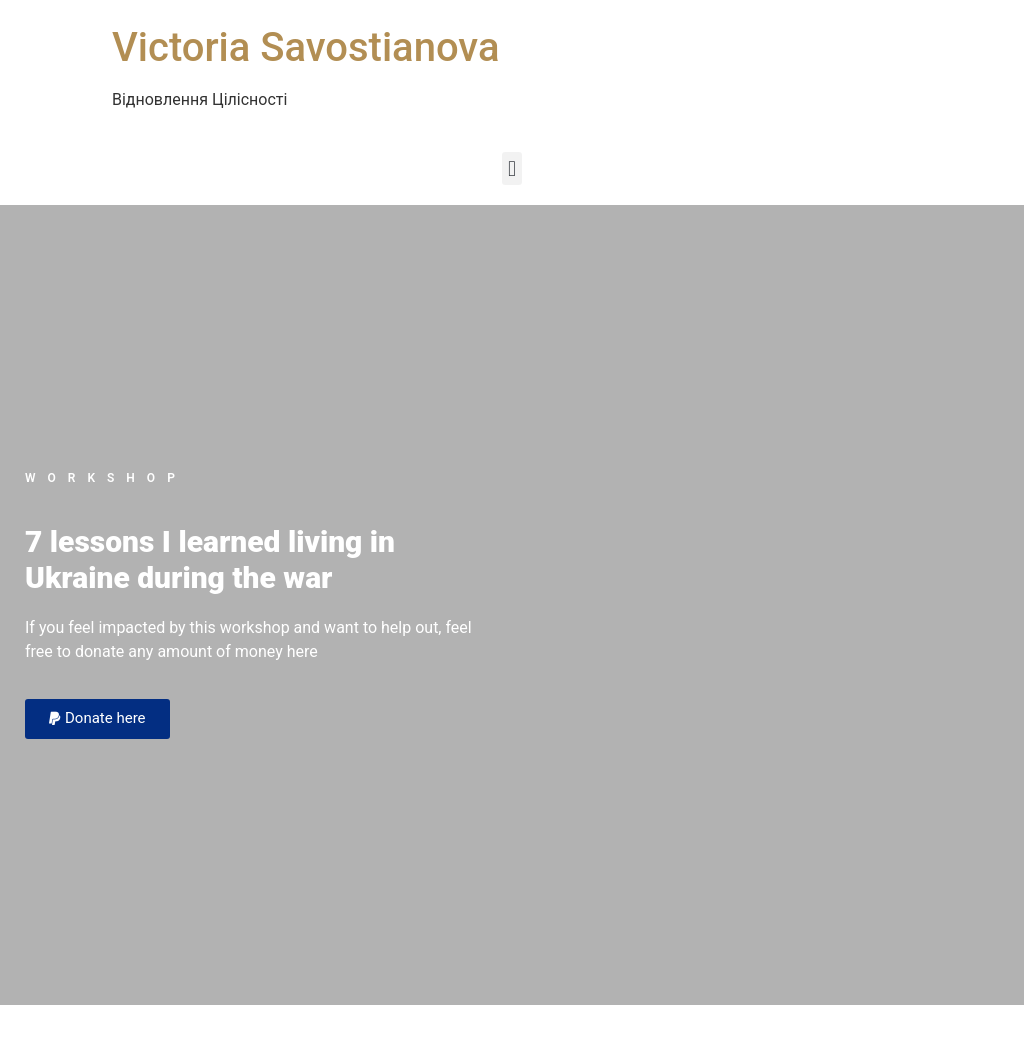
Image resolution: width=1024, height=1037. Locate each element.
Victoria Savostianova (305, 47)
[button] (511, 168)
